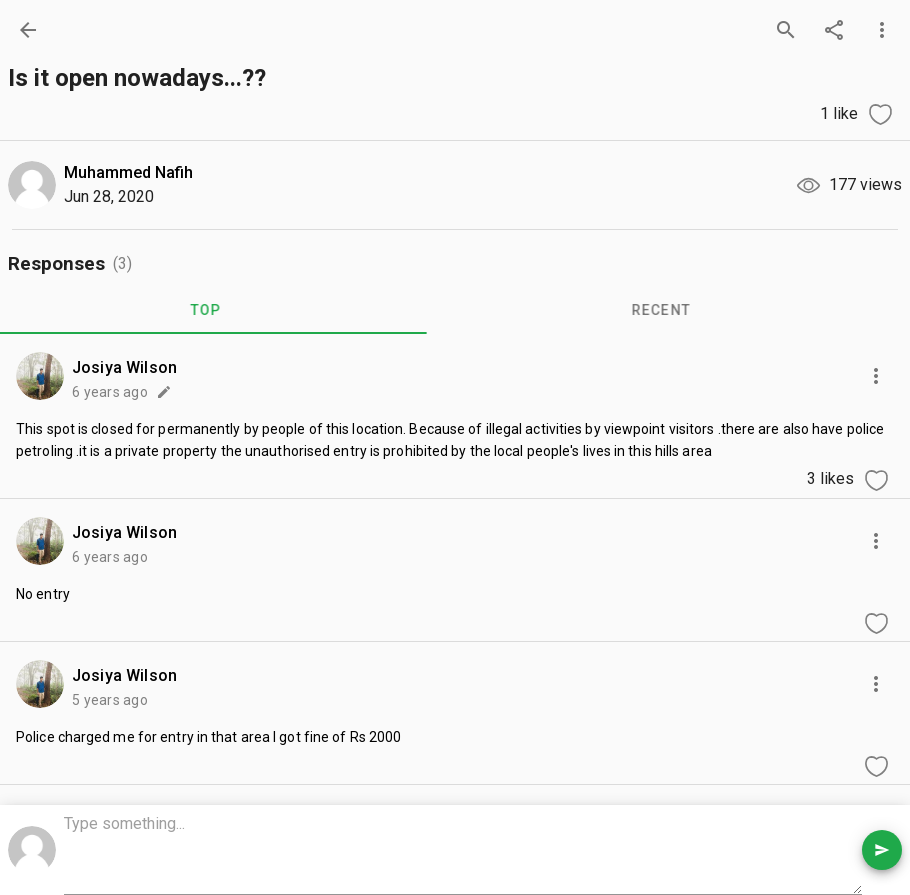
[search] (786, 30)
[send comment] (882, 850)
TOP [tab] (220, 310)
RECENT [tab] (676, 310)
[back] (28, 30)
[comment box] (463, 852)
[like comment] (876, 480)
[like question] (880, 114)
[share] (834, 30)
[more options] (882, 30)
